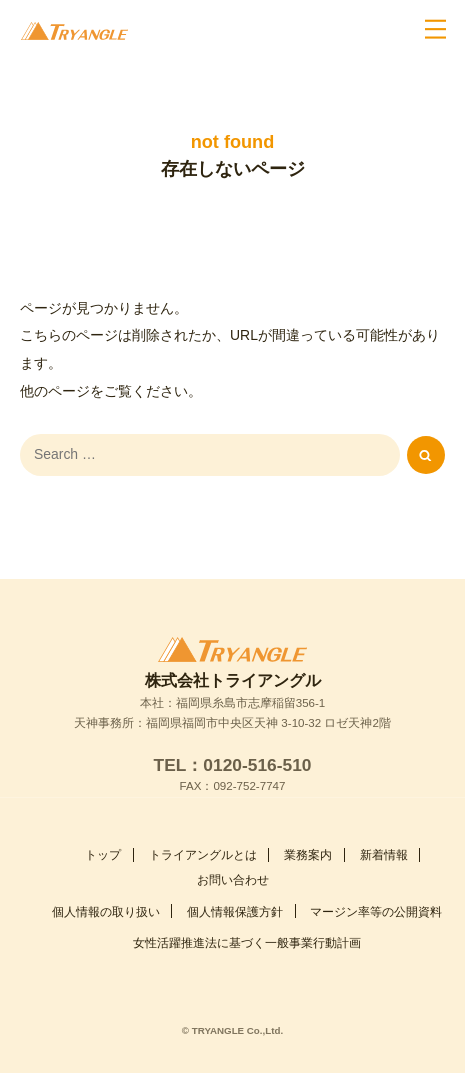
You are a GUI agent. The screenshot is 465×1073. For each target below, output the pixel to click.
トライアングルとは (203, 831)
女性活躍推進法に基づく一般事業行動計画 (247, 919)
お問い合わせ (233, 856)
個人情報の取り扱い (106, 887)
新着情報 (384, 831)
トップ (103, 831)
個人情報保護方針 (235, 887)
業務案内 (308, 831)
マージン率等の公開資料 (376, 887)
